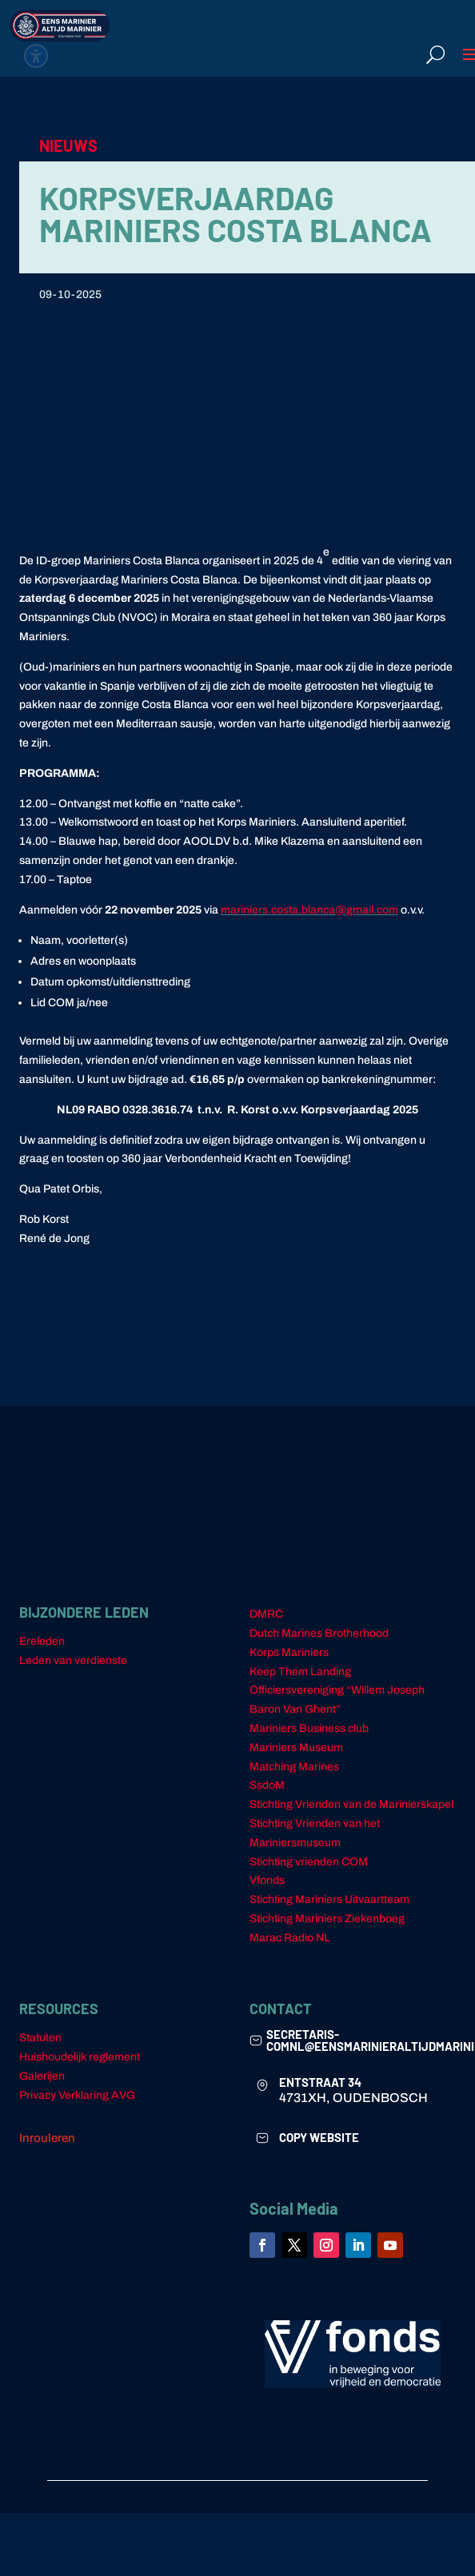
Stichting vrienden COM (308, 1862)
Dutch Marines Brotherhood (319, 1633)
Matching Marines (294, 1767)
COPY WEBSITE (319, 2137)
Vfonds (267, 1880)
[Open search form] (435, 54)
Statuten (40, 2038)
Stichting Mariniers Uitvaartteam (329, 1899)
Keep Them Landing (300, 1672)
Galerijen (42, 2076)
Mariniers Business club (309, 1728)
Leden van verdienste (73, 1660)
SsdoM (267, 1785)
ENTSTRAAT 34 (320, 2082)
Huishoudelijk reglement (79, 2057)
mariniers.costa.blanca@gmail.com (309, 910)
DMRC (266, 1614)
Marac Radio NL (289, 1938)
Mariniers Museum (296, 1748)
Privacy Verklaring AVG (77, 2095)
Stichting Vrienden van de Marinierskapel (351, 1804)
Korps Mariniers (289, 1652)
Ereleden (42, 1641)
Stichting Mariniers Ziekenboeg (327, 1919)
